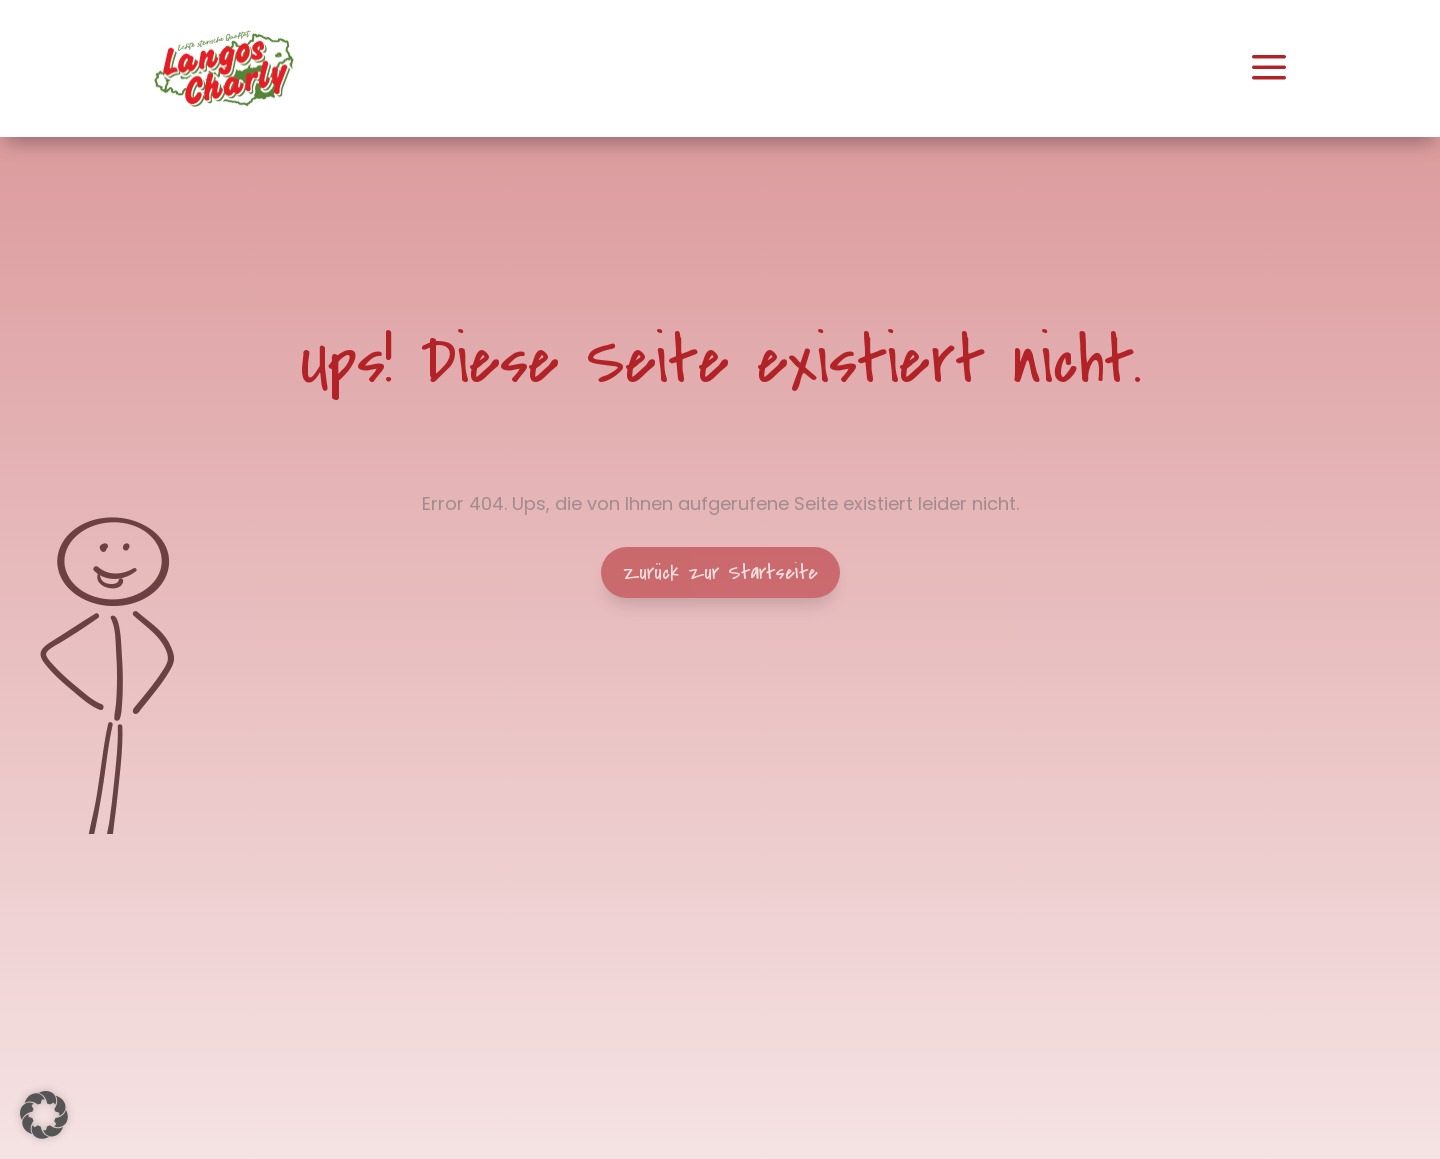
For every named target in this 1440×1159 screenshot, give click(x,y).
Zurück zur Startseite (720, 572)
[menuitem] (224, 68)
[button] (44, 1115)
